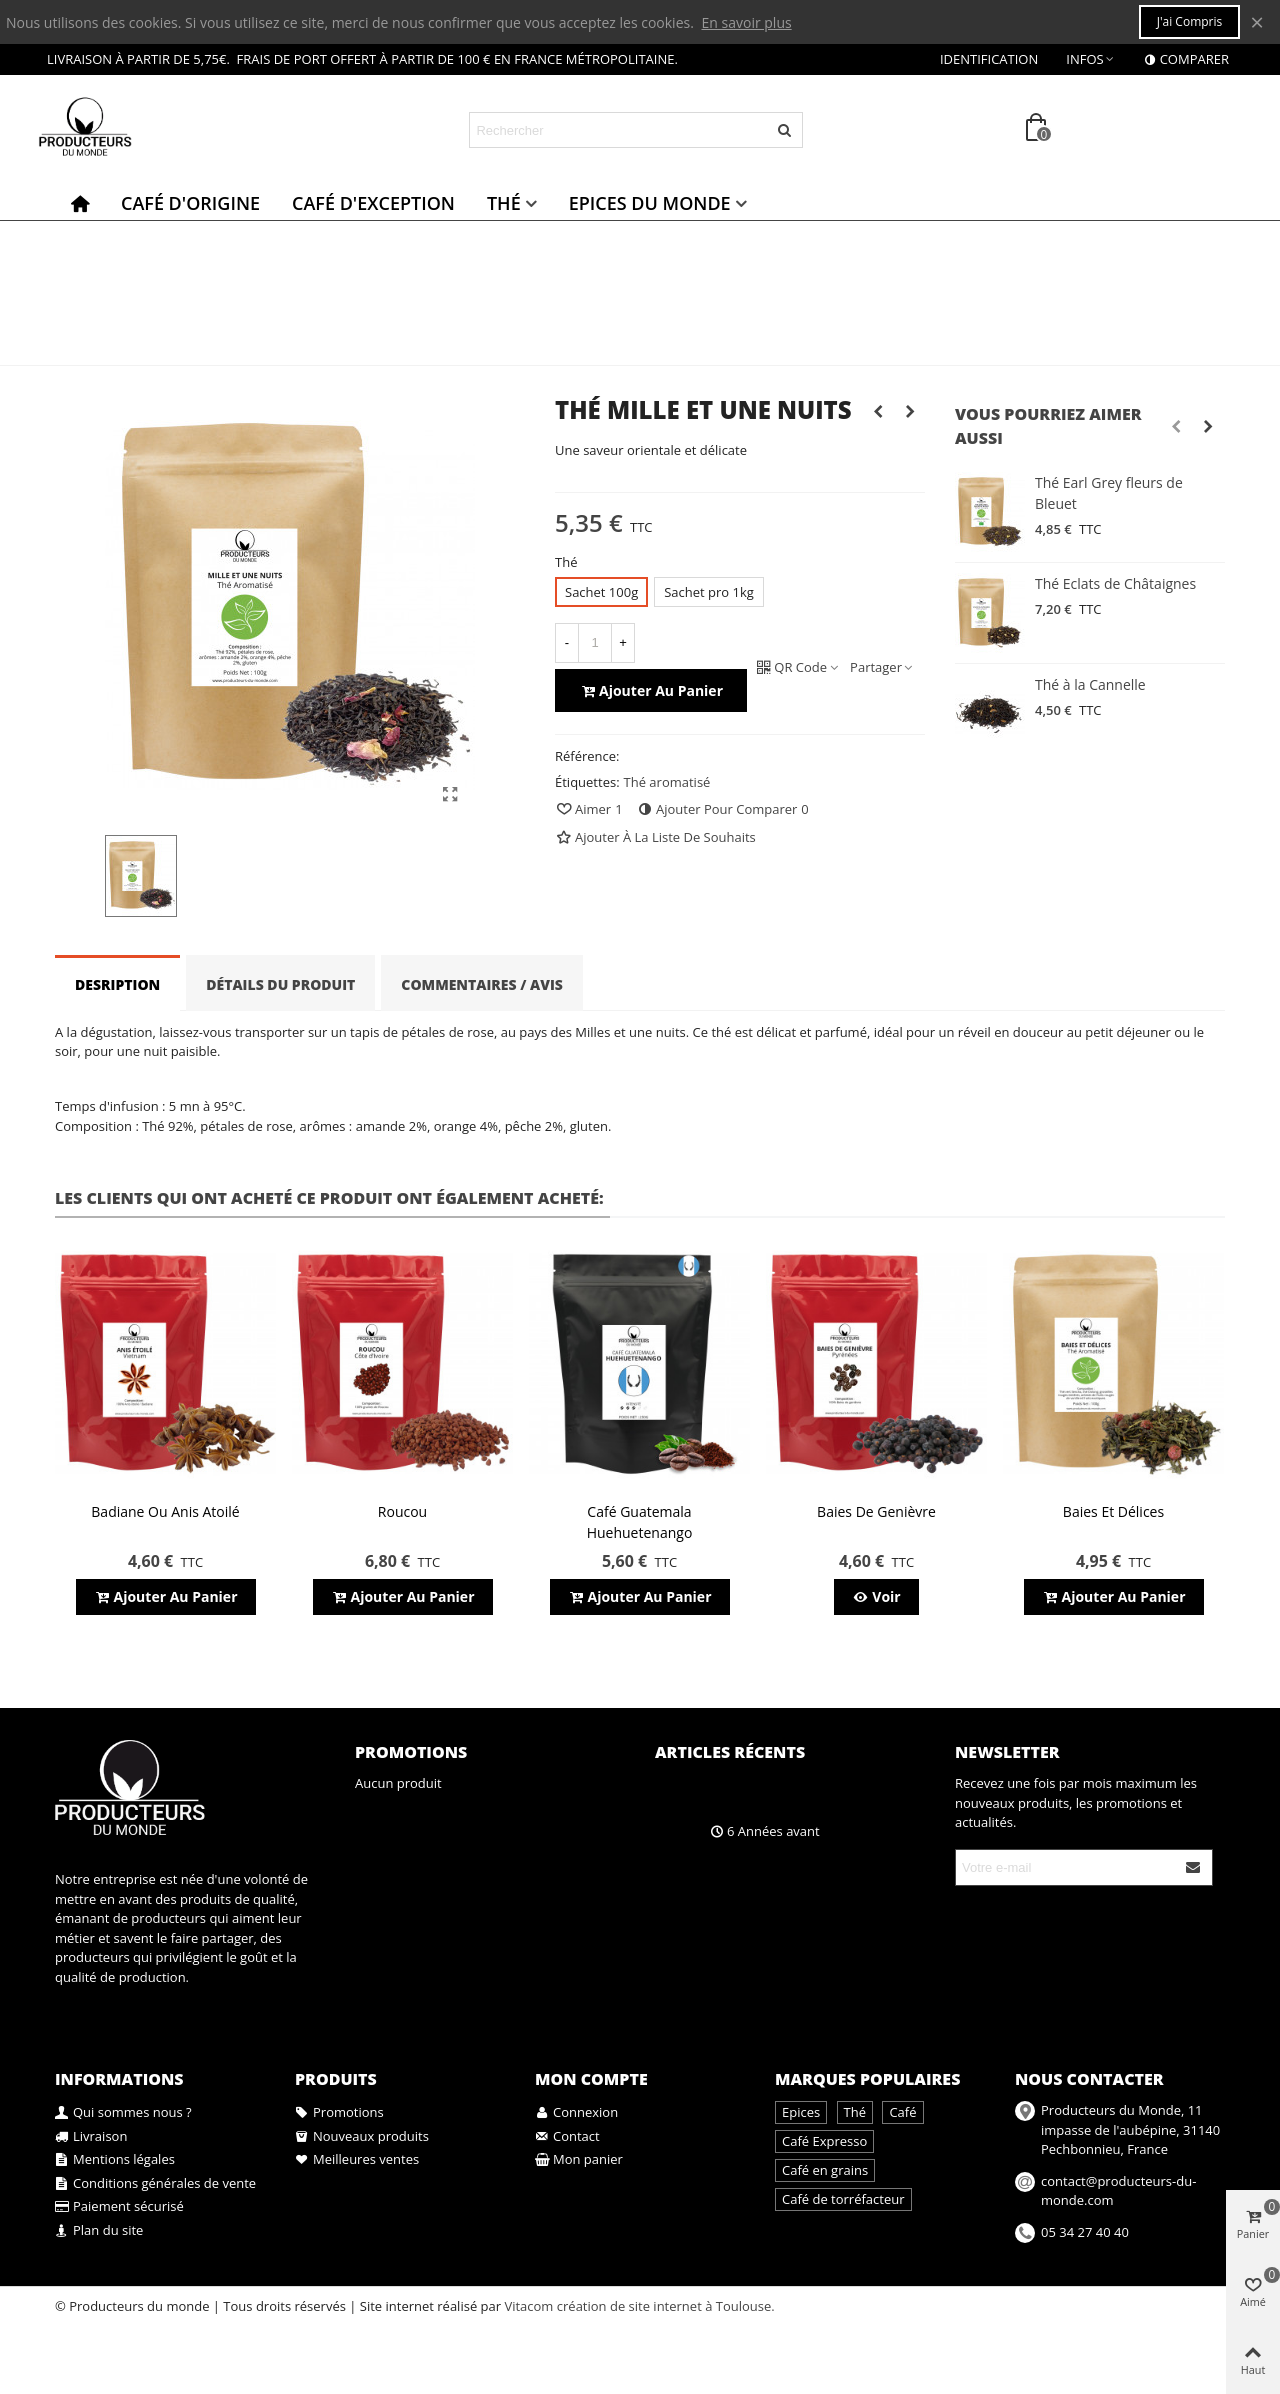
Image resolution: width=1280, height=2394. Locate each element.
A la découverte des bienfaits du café (814, 1795)
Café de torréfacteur (843, 2199)
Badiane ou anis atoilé (165, 1511)
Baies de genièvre (876, 1511)
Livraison (91, 2137)
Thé (504, 203)
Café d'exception (373, 203)
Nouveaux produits (362, 2137)
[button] (1176, 426)
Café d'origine (190, 203)
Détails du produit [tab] (280, 984)
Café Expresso (824, 2141)
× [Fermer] (1257, 21)
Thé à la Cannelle (1090, 684)
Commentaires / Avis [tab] (482, 984)
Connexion (576, 2113)
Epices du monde (650, 203)
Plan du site (99, 2231)
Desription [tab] (117, 984)
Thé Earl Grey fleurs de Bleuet (1109, 493)
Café (902, 2112)
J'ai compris (1190, 21)
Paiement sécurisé (119, 2207)
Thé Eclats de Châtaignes (1115, 583)
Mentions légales (115, 2160)
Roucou (402, 1511)
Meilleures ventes (357, 2160)
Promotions (411, 1752)
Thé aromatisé (667, 782)
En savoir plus (747, 22)
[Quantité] (595, 643)
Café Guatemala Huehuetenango (640, 1522)
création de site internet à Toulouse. (666, 2306)
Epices (801, 2112)
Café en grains (825, 2170)
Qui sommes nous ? (123, 2113)
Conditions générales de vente (155, 2184)
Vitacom (528, 2306)
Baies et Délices (1113, 1511)
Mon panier (579, 2160)
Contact (567, 2137)
